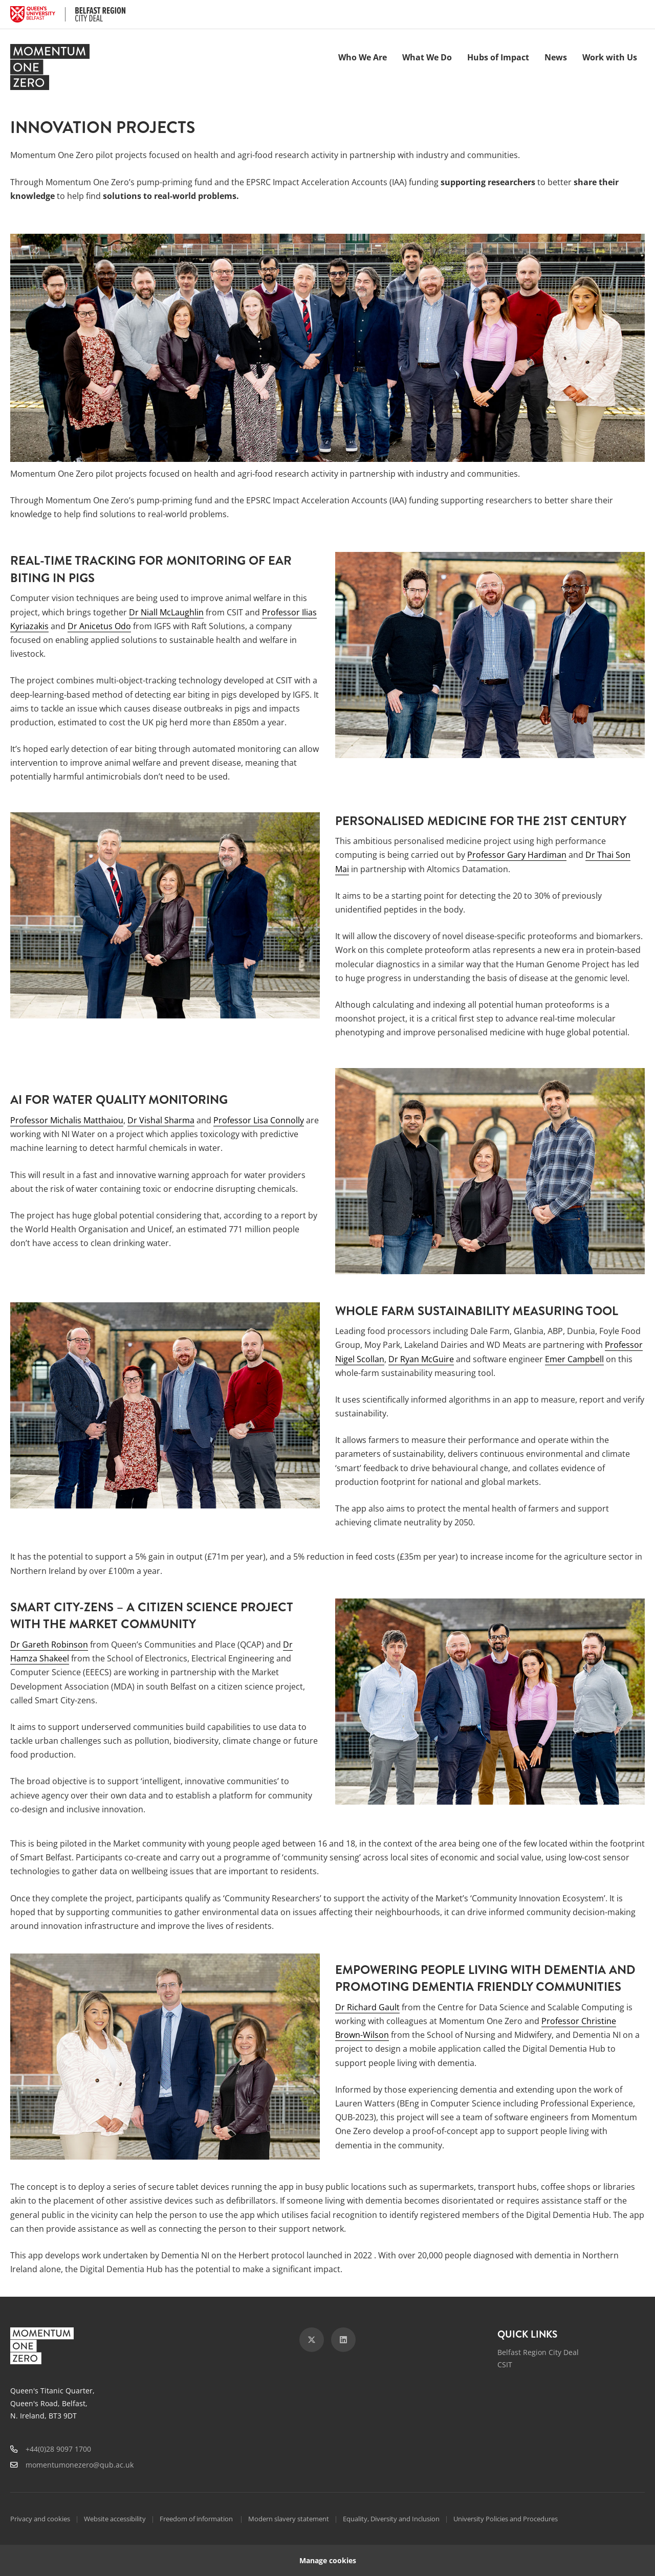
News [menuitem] (555, 57)
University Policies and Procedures (505, 2518)
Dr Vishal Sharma (160, 1120)
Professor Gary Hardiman (516, 854)
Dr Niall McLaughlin (166, 612)
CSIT (504, 2364)
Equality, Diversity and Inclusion (391, 2518)
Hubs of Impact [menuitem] (498, 57)
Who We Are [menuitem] (362, 57)
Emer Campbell (574, 1359)
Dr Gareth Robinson (49, 1644)
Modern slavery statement (288, 2518)
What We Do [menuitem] (427, 57)
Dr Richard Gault (367, 2007)
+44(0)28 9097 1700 (58, 2449)
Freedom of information (197, 2518)
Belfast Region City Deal (538, 2352)
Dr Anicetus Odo (99, 626)
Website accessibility (115, 2518)
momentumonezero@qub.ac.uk (80, 2465)
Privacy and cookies (40, 2518)
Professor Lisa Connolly (258, 1120)
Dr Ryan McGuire (421, 1359)
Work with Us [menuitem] (609, 57)
